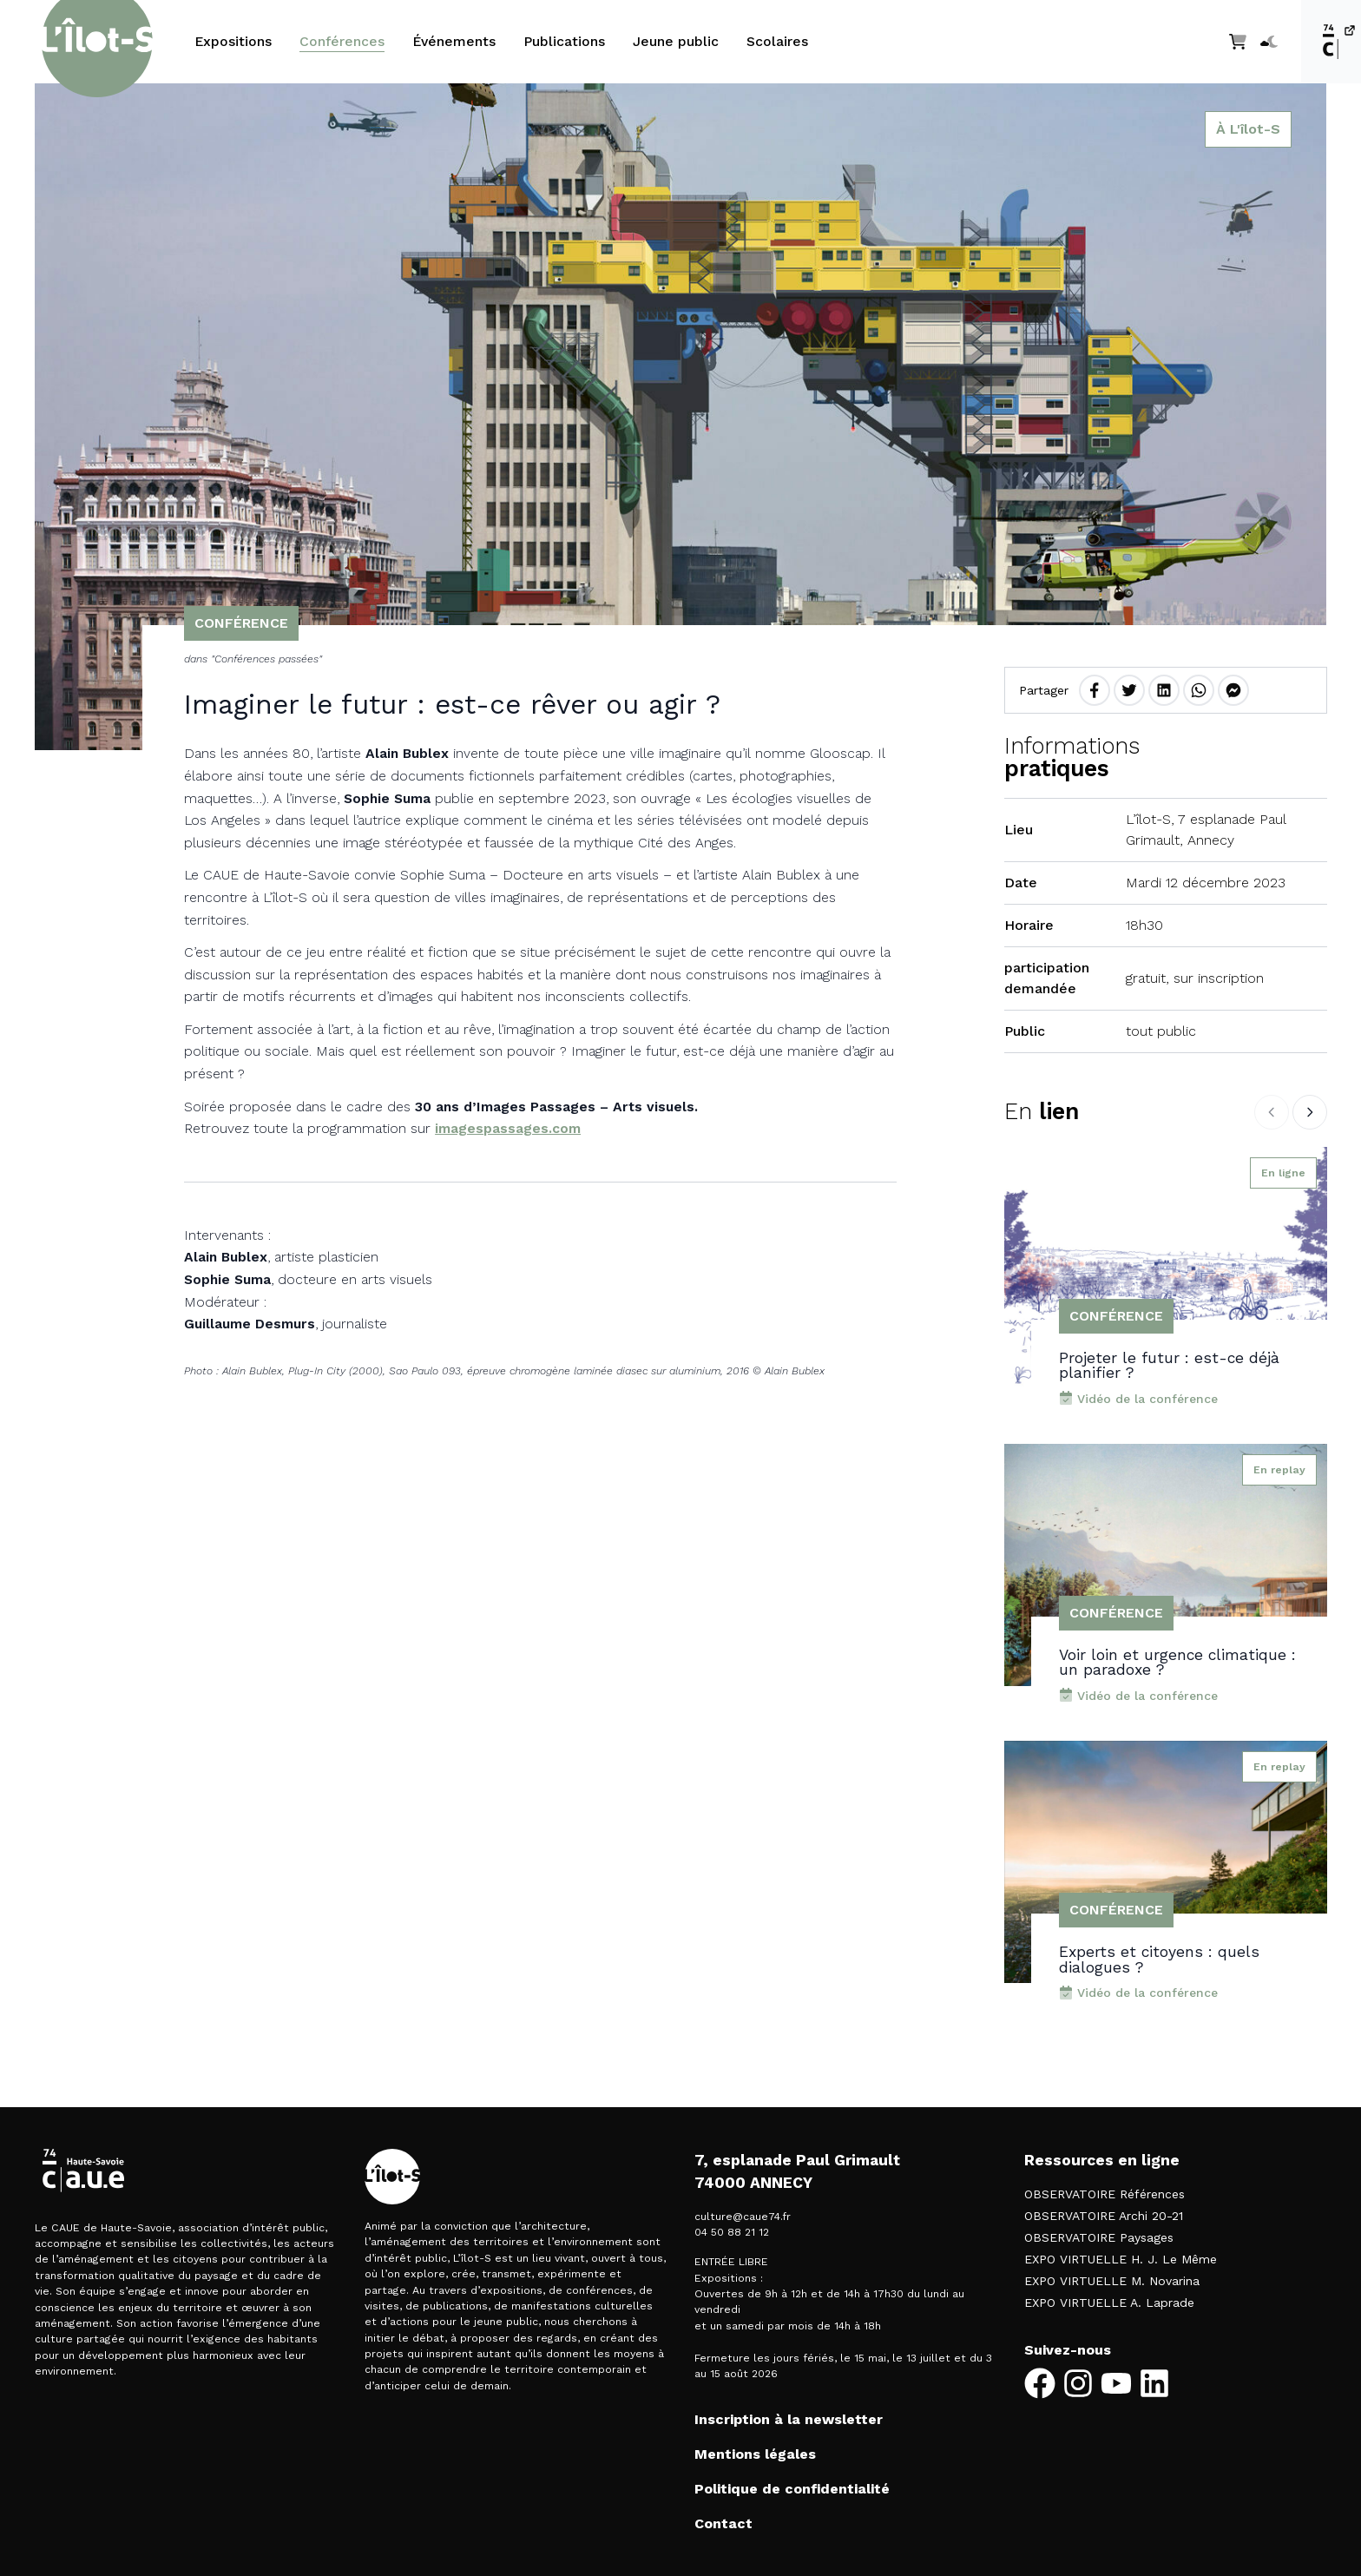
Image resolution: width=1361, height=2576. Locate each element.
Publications (564, 41)
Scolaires (777, 41)
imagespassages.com (508, 1128)
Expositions (233, 41)
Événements (454, 41)
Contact (723, 2523)
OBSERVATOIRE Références (1104, 2194)
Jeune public (676, 41)
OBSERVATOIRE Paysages (1099, 2237)
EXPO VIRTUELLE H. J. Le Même (1120, 2259)
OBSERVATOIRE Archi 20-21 (1103, 2216)
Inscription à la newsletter (788, 2419)
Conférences (342, 41)
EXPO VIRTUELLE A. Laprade (1109, 2302)
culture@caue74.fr (742, 2216)
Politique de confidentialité (792, 2488)
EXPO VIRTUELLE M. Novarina (1112, 2281)
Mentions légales (755, 2454)
